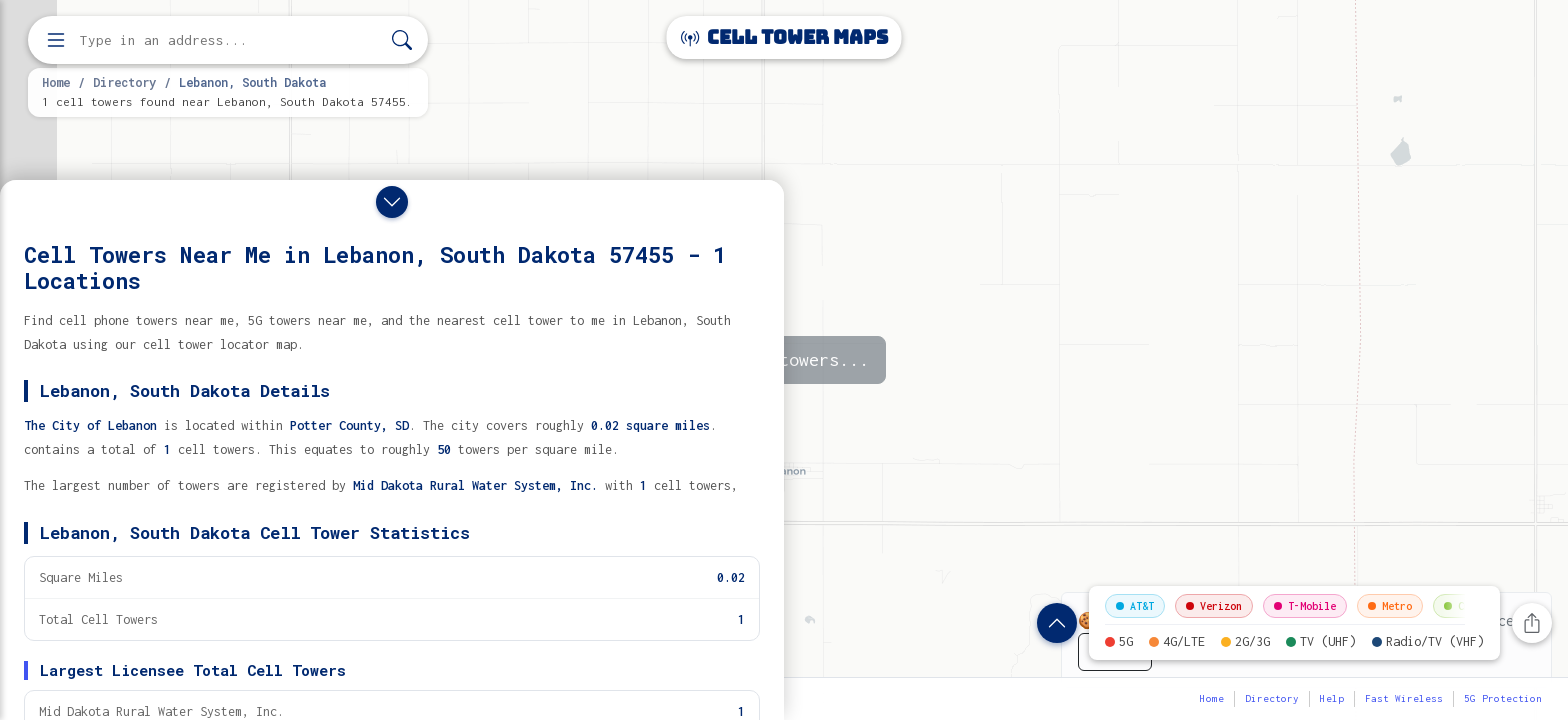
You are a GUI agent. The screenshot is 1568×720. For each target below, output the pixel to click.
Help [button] (1332, 698)
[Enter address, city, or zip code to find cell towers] (230, 40)
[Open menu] (56, 40)
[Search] (402, 40)
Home (56, 82)
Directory (124, 82)
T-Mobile (1305, 606)
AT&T (1135, 606)
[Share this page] (1532, 623)
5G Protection (1503, 698)
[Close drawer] (392, 202)
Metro (1390, 606)
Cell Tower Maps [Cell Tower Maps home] (784, 37)
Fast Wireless (1404, 698)
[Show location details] (1057, 623)
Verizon (1214, 606)
